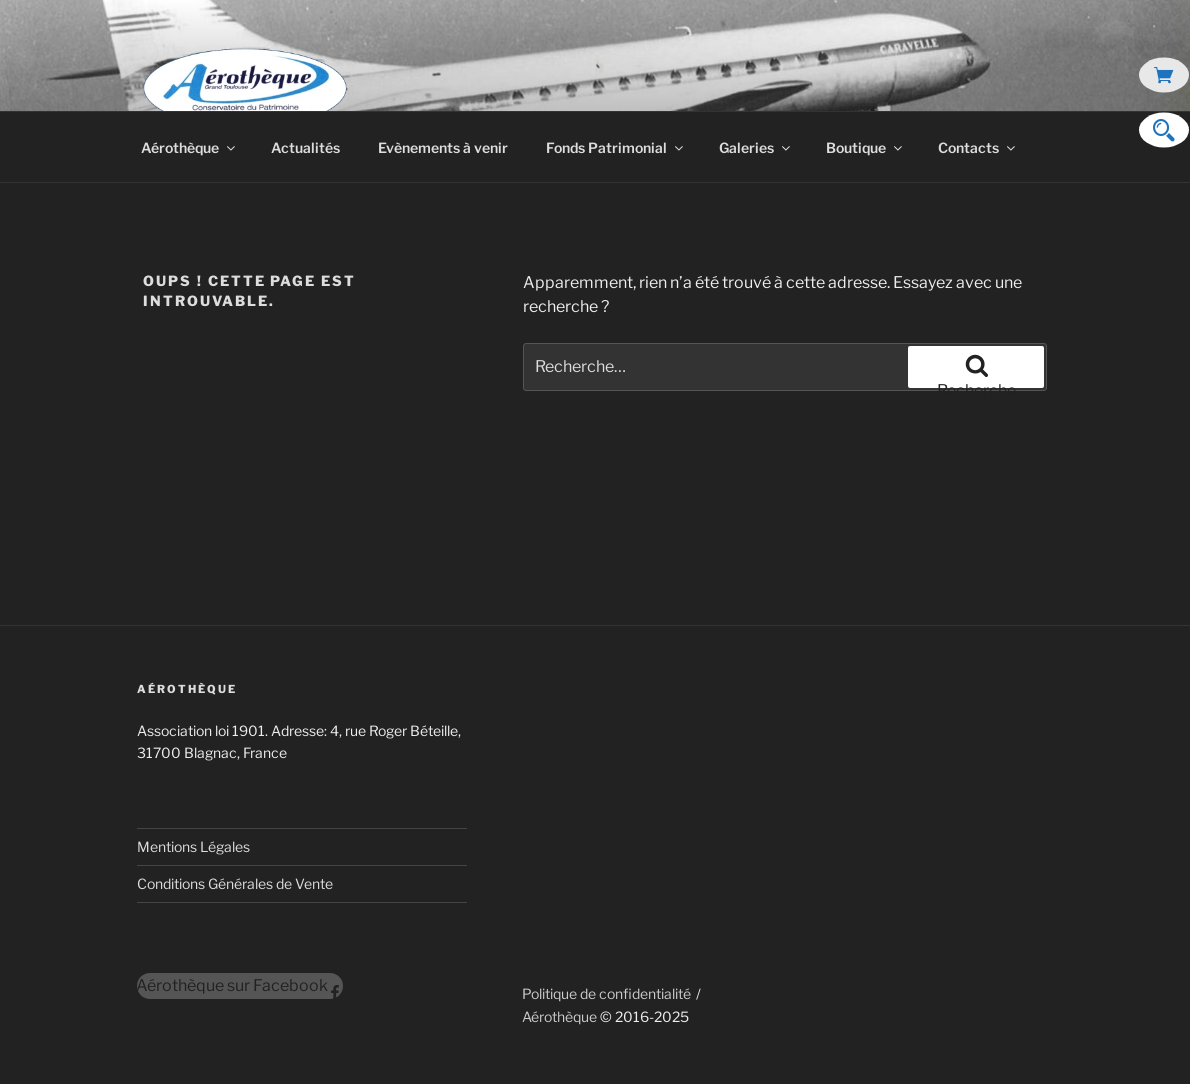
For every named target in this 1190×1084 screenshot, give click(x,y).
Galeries (756, 147)
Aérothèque (189, 147)
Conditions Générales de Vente (235, 883)
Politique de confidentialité (606, 993)
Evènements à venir (443, 147)
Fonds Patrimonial (616, 147)
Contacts (978, 147)
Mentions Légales (193, 846)
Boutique (865, 147)
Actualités (305, 147)
